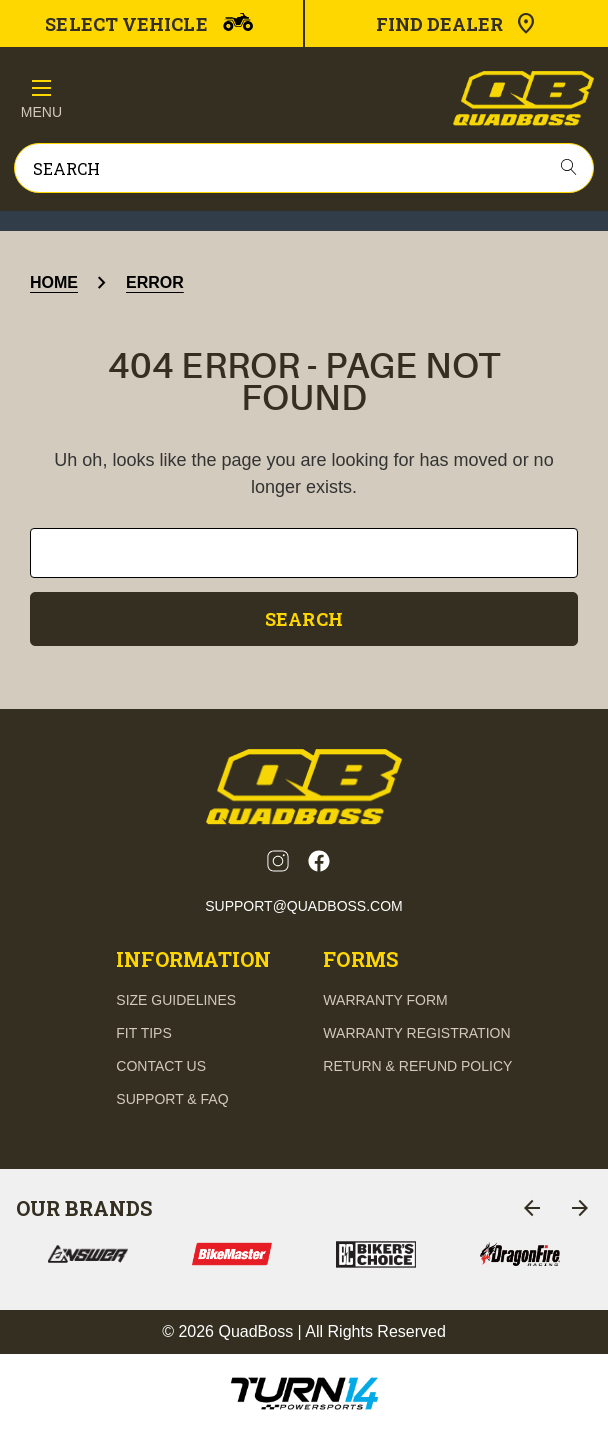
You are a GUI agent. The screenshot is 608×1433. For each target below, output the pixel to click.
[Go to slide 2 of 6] (580, 1208)
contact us (161, 1066)
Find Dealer (457, 24)
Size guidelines (176, 1000)
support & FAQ (172, 1099)
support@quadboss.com (304, 906)
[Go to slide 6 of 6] (532, 1208)
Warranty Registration (416, 1033)
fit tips (144, 1033)
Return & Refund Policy (417, 1066)
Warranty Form (385, 1000)
